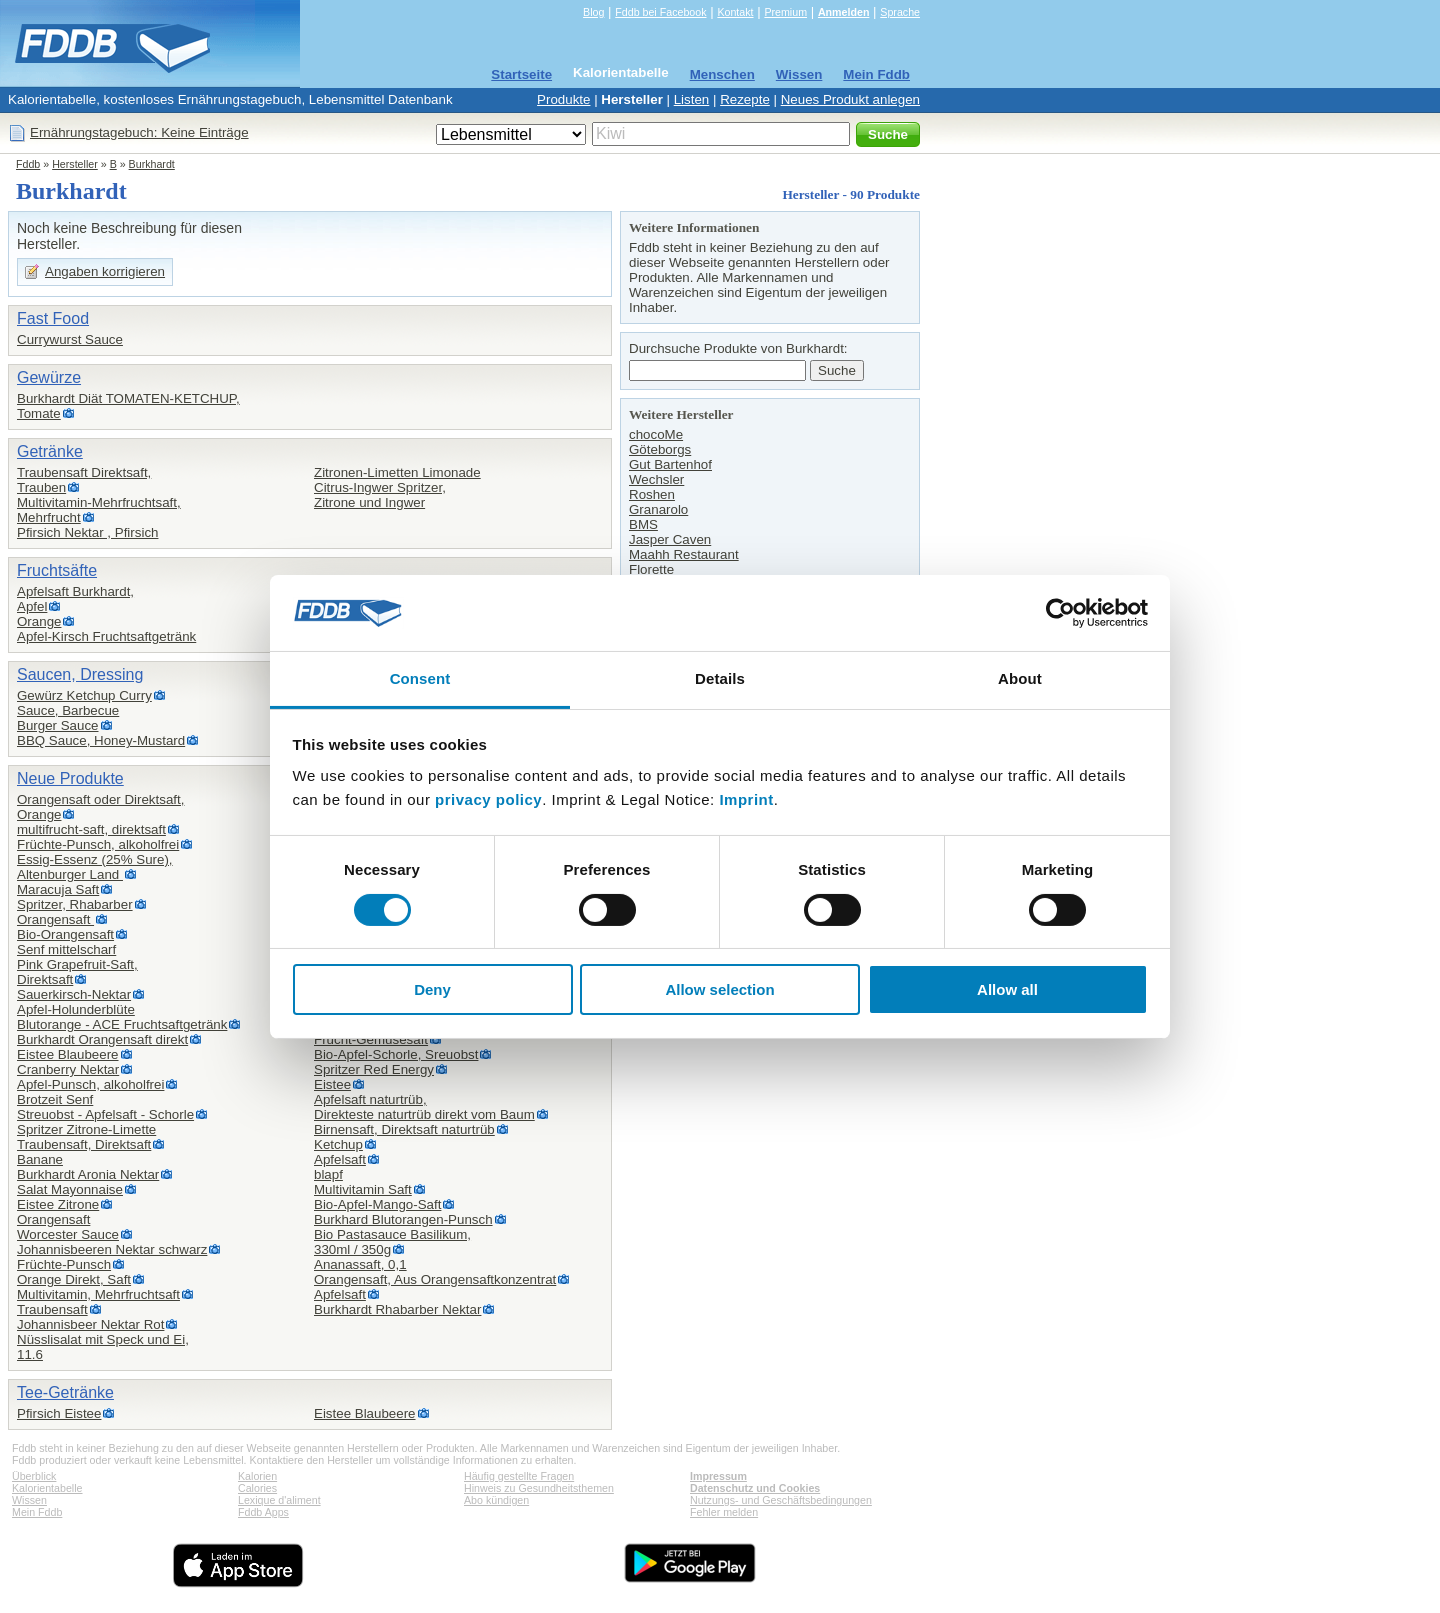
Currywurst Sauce (70, 339)
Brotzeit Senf (55, 1099)
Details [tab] (720, 678)
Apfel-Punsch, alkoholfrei (90, 1084)
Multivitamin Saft (363, 1189)
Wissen (799, 74)
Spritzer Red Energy (374, 1069)
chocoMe (656, 434)
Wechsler (656, 479)
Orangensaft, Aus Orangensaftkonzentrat (435, 1279)
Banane (40, 1159)
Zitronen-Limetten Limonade (397, 472)
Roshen (652, 494)
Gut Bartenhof (670, 464)
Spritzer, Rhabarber (75, 904)
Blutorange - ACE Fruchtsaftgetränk (122, 1024)
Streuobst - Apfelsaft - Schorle (105, 1114)
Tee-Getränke (65, 1392)
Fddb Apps (263, 1512)
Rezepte (745, 99)
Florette (651, 569)
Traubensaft (52, 1309)
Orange (39, 621)
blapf (328, 1174)
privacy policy (488, 799)
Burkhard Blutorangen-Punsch (403, 1219)
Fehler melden (724, 1512)
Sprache (900, 12)
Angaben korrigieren (105, 271)
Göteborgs (660, 449)
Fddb (28, 164)
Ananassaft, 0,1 (360, 1264)
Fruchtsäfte (57, 570)
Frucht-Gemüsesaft (371, 1039)
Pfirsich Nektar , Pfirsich (87, 532)
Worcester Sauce (68, 1234)
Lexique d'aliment (279, 1500)
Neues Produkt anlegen (850, 99)
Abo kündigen (496, 1500)
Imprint (746, 799)
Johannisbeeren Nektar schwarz (112, 1249)
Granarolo (658, 509)
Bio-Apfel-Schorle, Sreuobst (396, 1054)
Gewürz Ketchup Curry (84, 695)
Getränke (50, 451)
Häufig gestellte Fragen (519, 1476)
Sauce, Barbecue (68, 710)
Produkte (563, 99)
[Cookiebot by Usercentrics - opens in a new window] (1060, 613)
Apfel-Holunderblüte (76, 1009)
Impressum (718, 1476)
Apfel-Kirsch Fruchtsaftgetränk (106, 636)
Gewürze (49, 377)
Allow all (1007, 989)
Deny (432, 989)
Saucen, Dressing (80, 674)
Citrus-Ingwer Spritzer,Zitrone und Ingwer (380, 495)
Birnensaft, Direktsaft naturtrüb (404, 1129)
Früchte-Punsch (64, 1264)
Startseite (521, 74)
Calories (257, 1488)
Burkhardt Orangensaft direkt (102, 1039)
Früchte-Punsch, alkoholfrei (98, 844)
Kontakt (735, 12)
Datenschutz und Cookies (755, 1488)
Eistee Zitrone (58, 1204)
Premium (785, 12)
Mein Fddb (876, 74)
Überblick (34, 1476)
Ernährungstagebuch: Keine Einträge (139, 132)
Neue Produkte (70, 778)
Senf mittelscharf (66, 949)
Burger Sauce (58, 725)
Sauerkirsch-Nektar (74, 994)
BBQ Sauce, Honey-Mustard (101, 740)
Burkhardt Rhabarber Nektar (397, 1309)
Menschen (722, 74)
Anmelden (844, 12)
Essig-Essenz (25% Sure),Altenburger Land (95, 867)
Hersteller (632, 99)
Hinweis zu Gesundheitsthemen (539, 1488)
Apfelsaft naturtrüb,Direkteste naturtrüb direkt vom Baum (424, 1107)
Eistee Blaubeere (68, 1054)
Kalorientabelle (621, 72)
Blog (593, 12)
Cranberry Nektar (68, 1069)
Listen (692, 99)
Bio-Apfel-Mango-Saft (377, 1204)
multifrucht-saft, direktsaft (91, 829)
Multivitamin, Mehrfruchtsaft (98, 1294)
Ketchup (338, 1144)
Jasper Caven (670, 539)
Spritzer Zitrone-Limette (86, 1129)
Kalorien (257, 1476)
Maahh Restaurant (684, 554)
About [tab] (1020, 678)
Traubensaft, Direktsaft (84, 1144)
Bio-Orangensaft (65, 934)
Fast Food (53, 318)
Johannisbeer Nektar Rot (90, 1324)
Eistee (332, 1084)
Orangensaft (55, 919)
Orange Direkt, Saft (74, 1279)
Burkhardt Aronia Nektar (88, 1174)
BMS (643, 524)
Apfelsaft (340, 1159)
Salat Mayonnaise (70, 1189)
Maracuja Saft (58, 889)
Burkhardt (152, 164)
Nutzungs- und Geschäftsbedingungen (781, 1500)
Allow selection (719, 989)
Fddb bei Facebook (660, 12)
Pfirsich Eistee (59, 1413)
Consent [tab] (420, 678)
